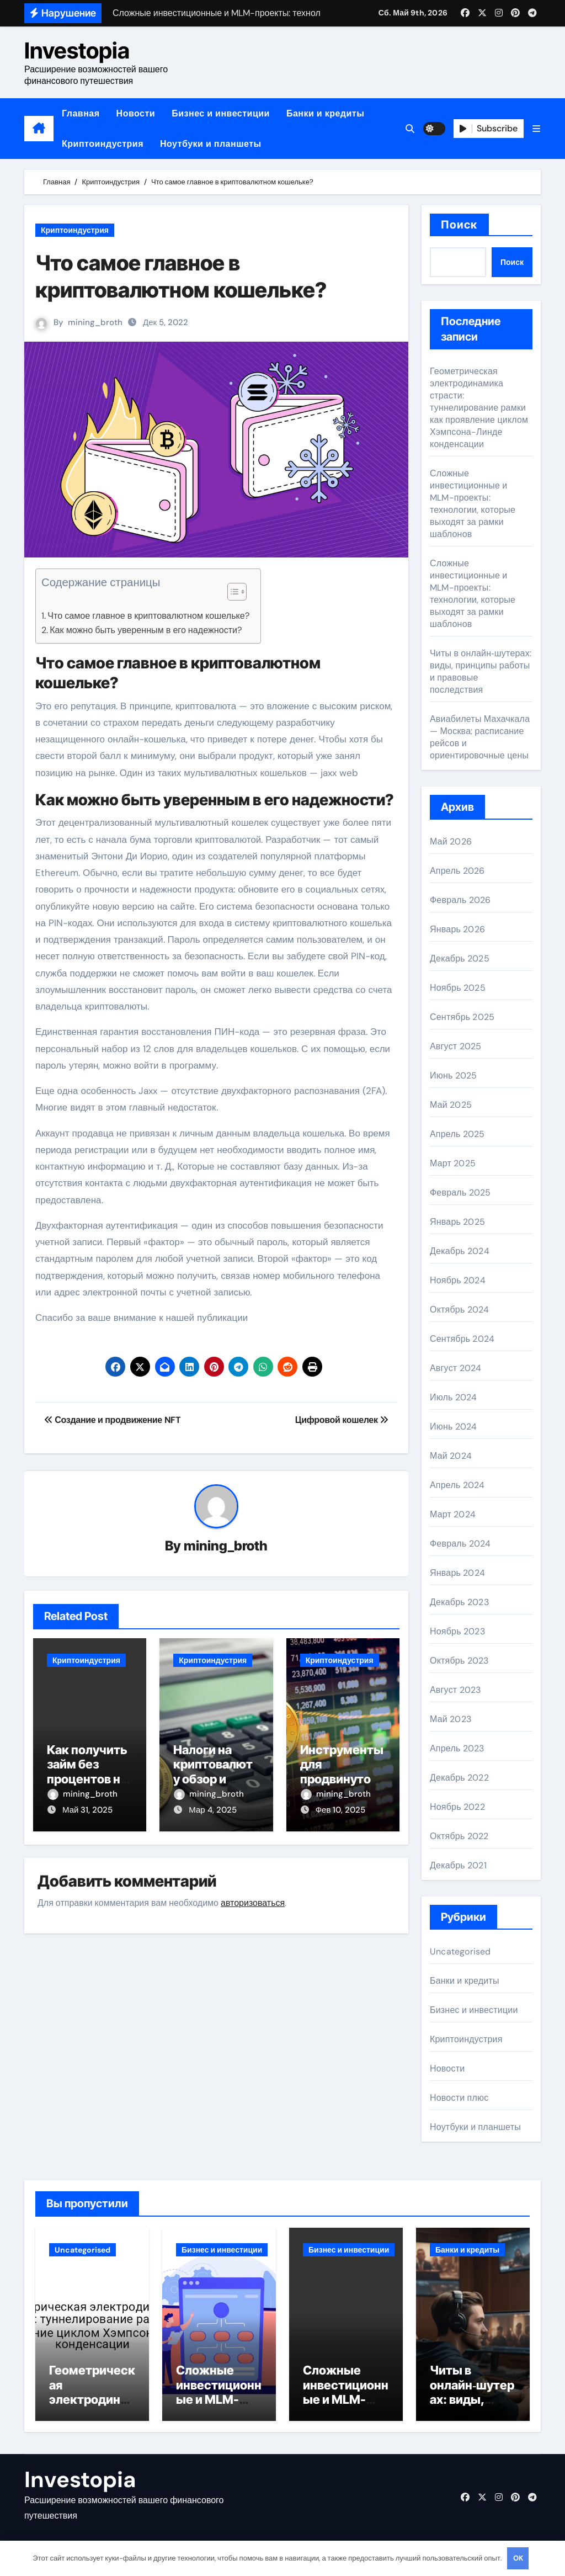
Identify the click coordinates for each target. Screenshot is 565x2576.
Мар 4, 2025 (212, 1809)
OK (518, 2558)
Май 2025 (451, 1105)
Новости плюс (459, 2098)
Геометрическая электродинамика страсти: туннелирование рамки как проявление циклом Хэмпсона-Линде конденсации (479, 407)
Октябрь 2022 (459, 1836)
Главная (81, 113)
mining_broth (95, 322)
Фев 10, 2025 (341, 1809)
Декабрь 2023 (459, 1602)
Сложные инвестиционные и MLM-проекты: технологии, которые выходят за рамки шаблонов (472, 504)
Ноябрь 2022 (457, 1807)
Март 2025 (453, 1163)
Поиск (459, 224)
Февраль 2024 (460, 1543)
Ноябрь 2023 (457, 1631)
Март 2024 (453, 1514)
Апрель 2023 (457, 1748)
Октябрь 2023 (459, 1660)
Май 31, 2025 (87, 1809)
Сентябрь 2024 (462, 1339)
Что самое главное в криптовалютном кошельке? (148, 616)
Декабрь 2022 (459, 1777)
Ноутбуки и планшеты (211, 144)
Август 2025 (455, 1046)
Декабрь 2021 (458, 1865)
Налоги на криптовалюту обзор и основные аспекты (213, 1779)
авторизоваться (253, 1903)
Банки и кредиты (325, 113)
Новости (136, 113)
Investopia (77, 50)
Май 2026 (451, 841)
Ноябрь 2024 (458, 1280)
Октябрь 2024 (459, 1309)
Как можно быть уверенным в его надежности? (146, 630)
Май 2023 (450, 1719)
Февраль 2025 (460, 1192)
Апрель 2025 (457, 1134)
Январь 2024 (457, 1573)
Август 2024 (455, 1368)
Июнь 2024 (453, 1426)
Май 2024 (451, 1456)
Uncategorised (460, 1951)
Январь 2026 (457, 929)
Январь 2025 (457, 1222)
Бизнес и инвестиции (221, 113)
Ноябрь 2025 (458, 988)
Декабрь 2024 (459, 1251)
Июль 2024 (453, 1397)
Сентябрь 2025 (462, 1017)
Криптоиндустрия (102, 144)
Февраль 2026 (460, 900)
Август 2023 (455, 1690)
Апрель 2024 (457, 1485)
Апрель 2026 (457, 871)
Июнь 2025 (453, 1075)
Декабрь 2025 (459, 958)
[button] (536, 129)
